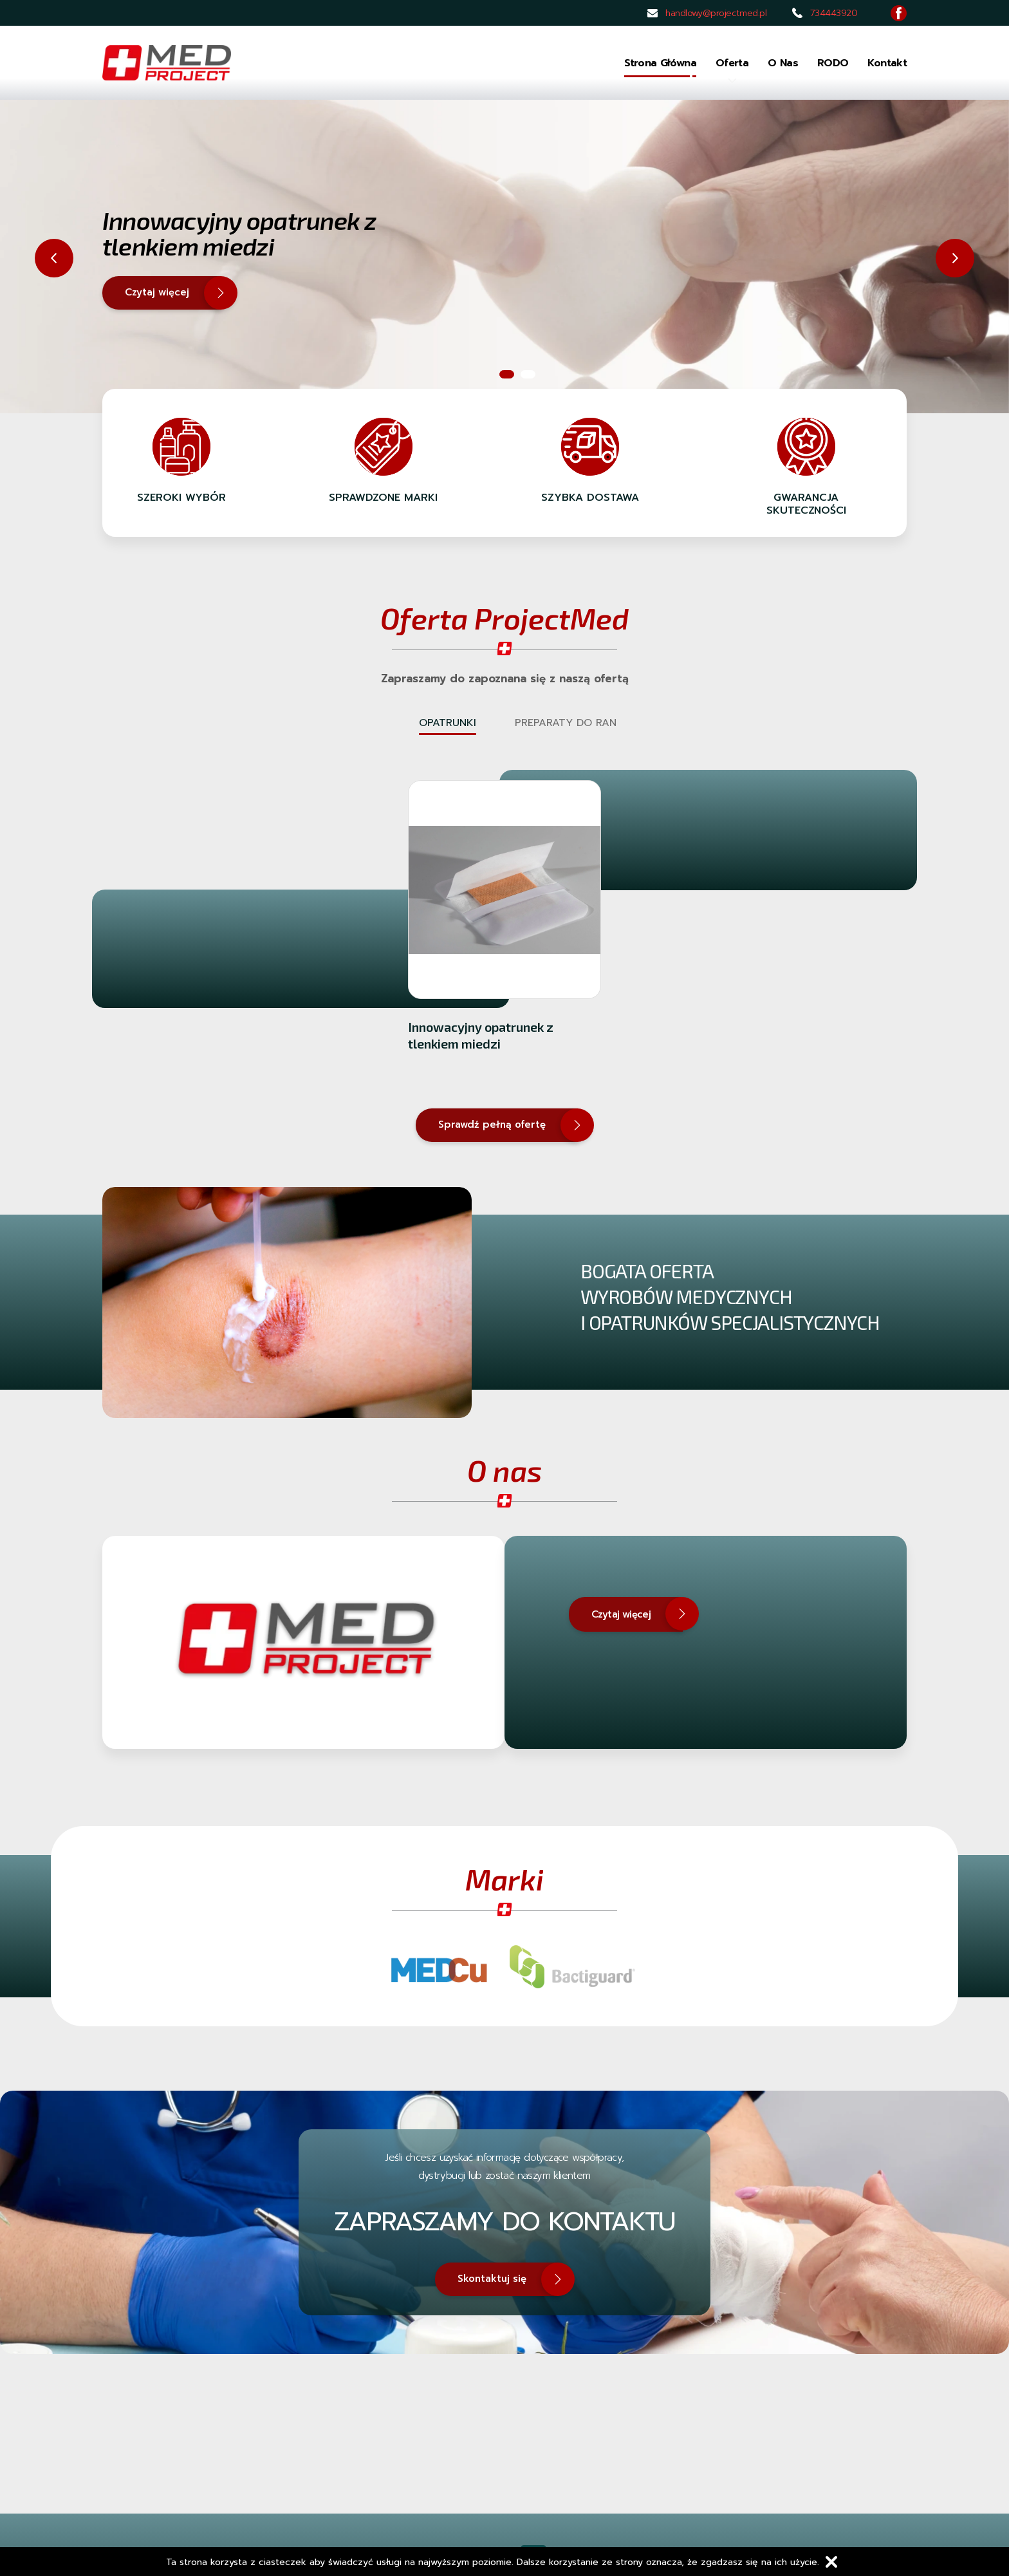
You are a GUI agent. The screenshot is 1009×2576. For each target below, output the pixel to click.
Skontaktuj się (508, 2279)
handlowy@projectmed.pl (715, 13)
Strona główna (660, 63)
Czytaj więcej (173, 293)
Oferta (732, 66)
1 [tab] (506, 374)
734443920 (833, 13)
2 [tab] (528, 374)
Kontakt (887, 63)
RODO (832, 63)
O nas (783, 63)
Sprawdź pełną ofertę (508, 1125)
